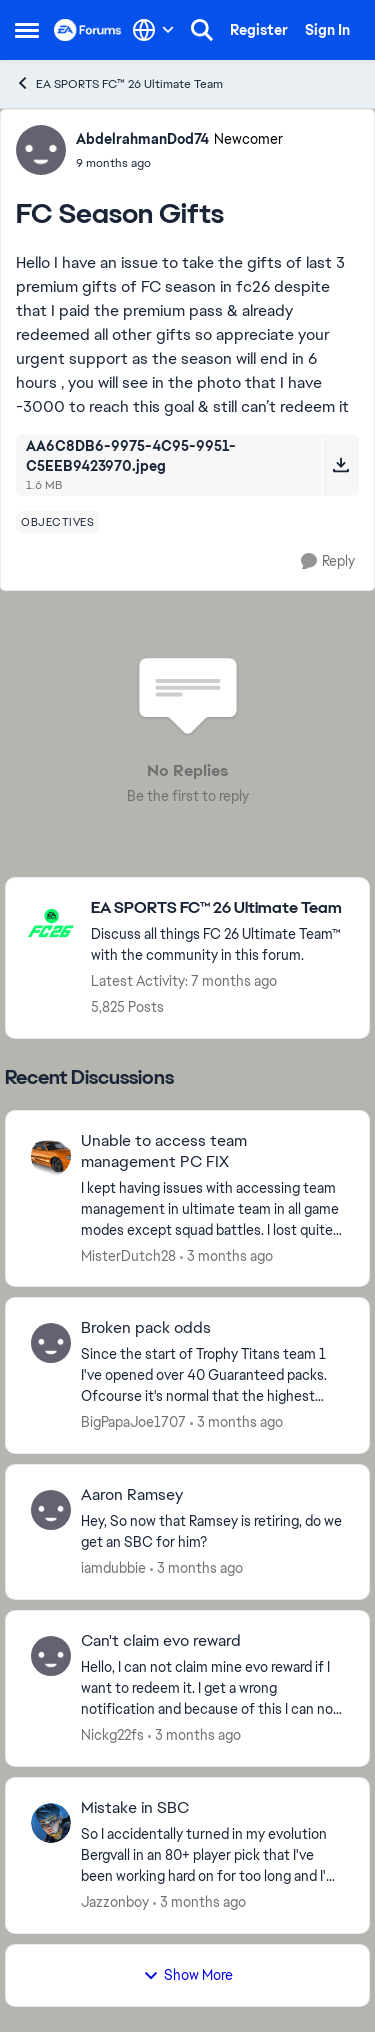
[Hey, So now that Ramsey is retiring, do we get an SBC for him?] (212, 1532)
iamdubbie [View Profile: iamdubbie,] (113, 1568)
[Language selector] (153, 30)
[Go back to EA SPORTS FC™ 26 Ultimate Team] (220, 908)
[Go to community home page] (88, 30)
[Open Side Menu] (27, 30)
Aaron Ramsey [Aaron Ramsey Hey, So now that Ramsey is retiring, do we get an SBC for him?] (132, 1495)
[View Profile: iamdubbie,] (51, 1510)
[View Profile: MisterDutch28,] (51, 1156)
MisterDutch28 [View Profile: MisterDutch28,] (128, 1255)
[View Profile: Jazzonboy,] (51, 1823)
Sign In (327, 30)
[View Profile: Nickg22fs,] (51, 1656)
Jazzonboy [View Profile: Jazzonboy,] (115, 1902)
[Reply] (328, 561)
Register (259, 30)
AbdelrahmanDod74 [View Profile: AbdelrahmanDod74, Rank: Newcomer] (142, 139)
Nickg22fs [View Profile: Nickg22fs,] (112, 1735)
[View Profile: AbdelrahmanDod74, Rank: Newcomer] (41, 150)
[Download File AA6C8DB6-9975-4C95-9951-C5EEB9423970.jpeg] (340, 465)
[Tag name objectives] (57, 522)
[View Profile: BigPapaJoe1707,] (51, 1343)
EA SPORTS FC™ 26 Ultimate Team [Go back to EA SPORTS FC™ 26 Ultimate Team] (119, 83)
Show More (188, 1975)
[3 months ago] (226, 1255)
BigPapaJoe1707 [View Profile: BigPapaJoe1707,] (133, 1422)
